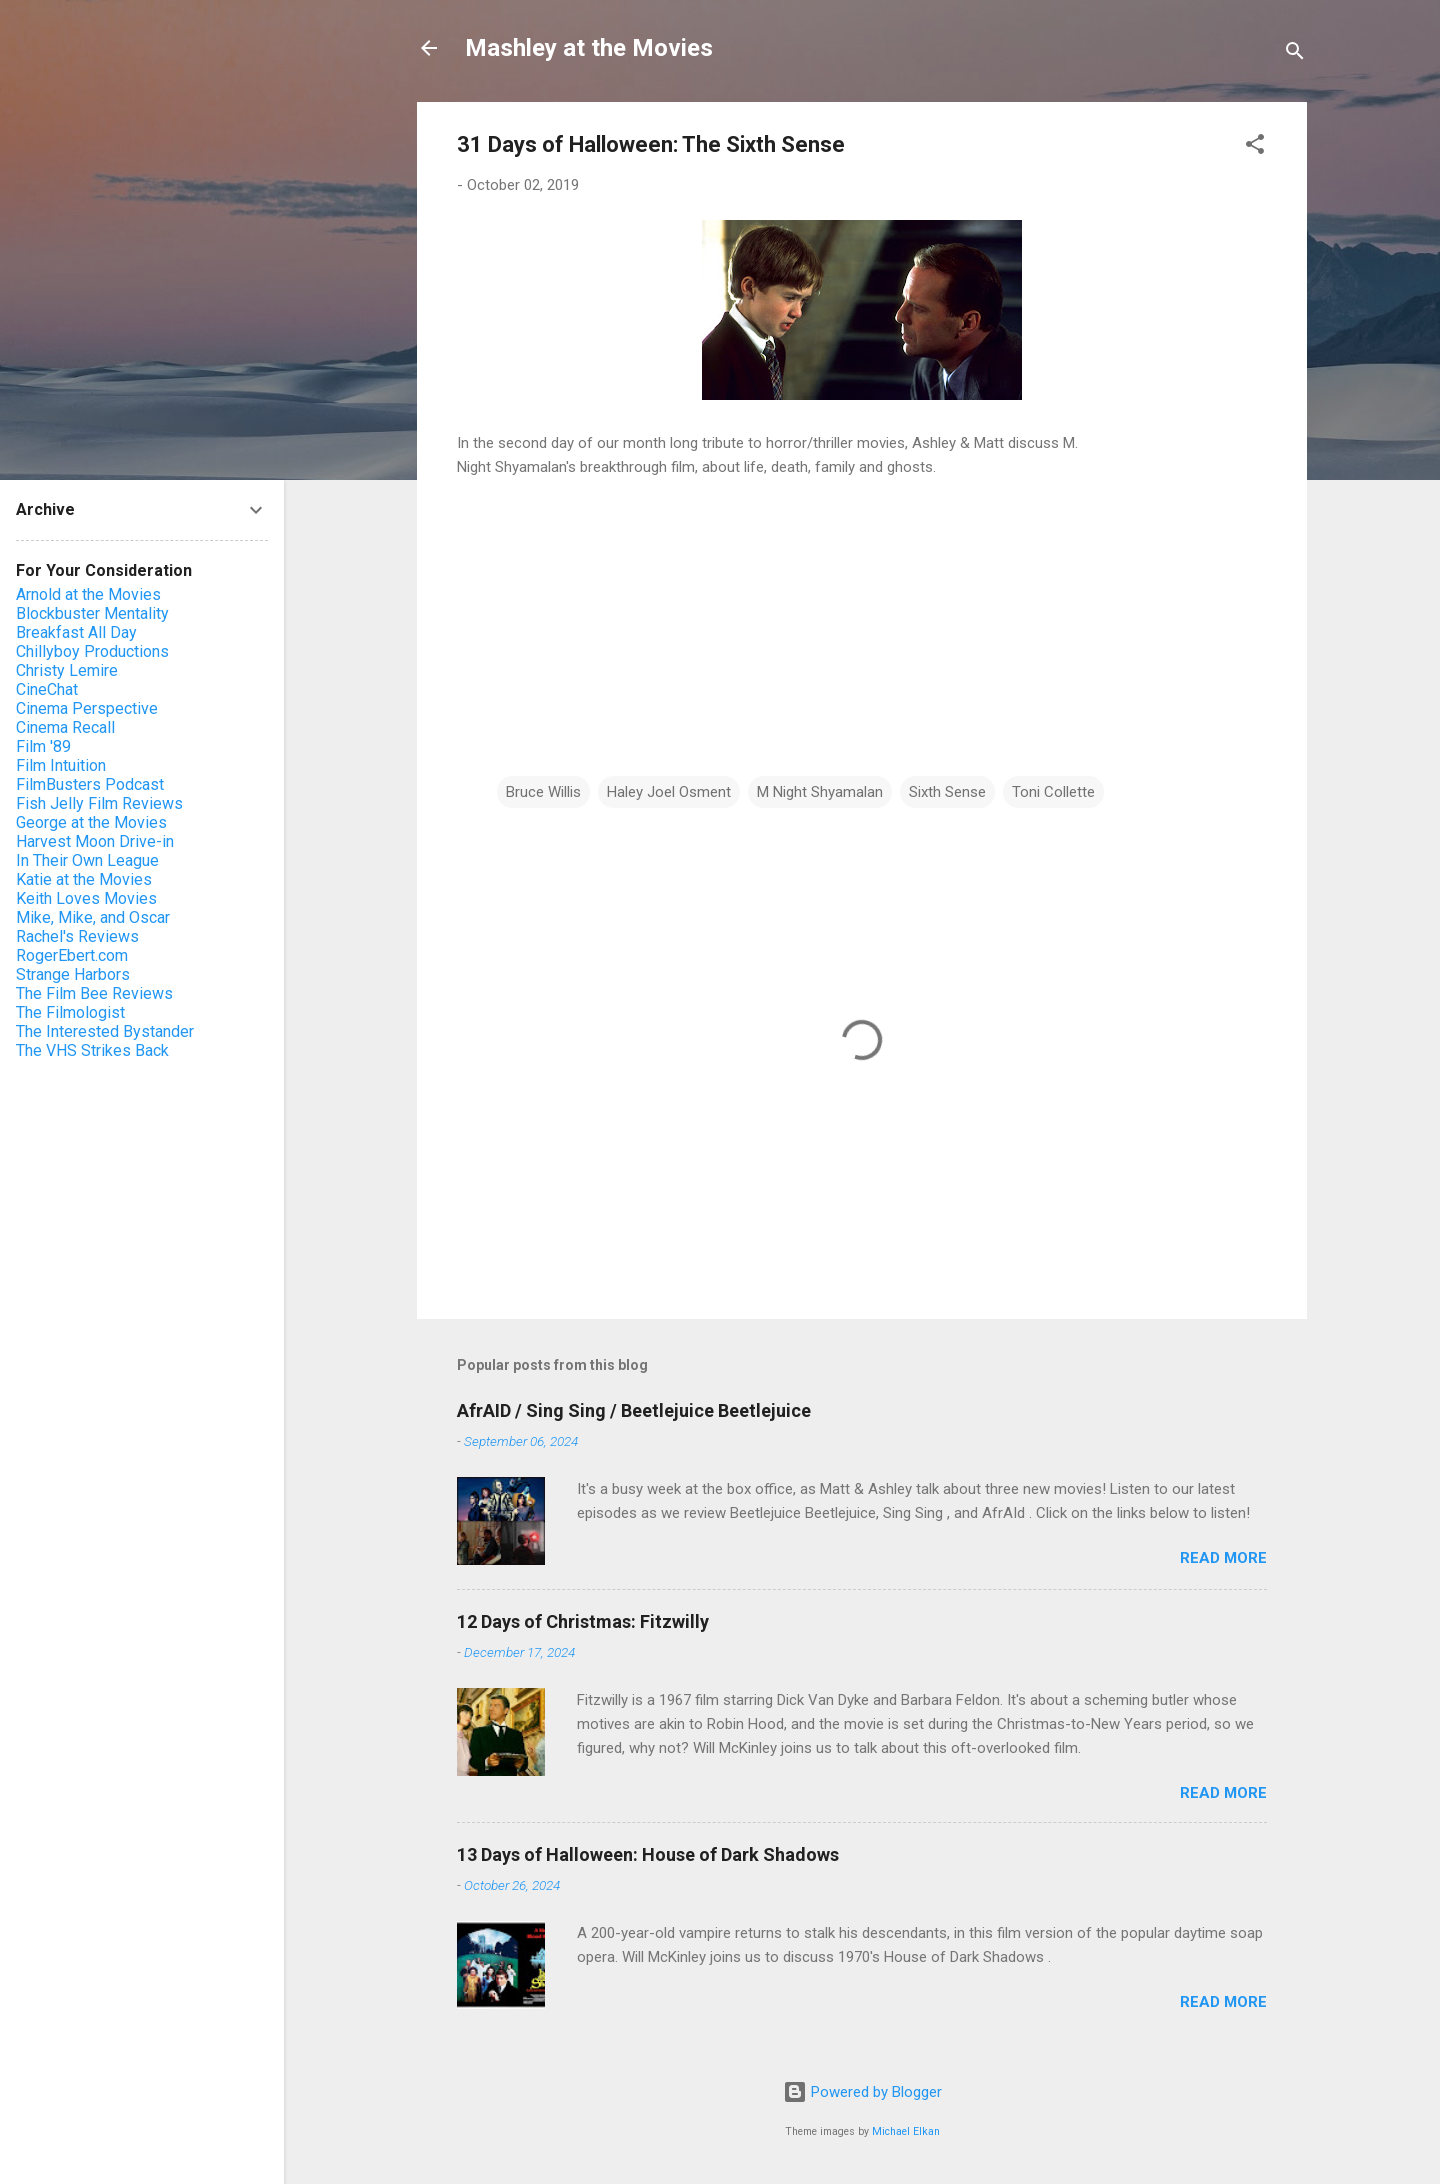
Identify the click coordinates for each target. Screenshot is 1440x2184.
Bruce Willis (543, 792)
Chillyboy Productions (92, 651)
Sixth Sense (947, 792)
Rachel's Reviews (77, 936)
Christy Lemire (67, 670)
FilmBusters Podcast (90, 784)
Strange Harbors (73, 974)
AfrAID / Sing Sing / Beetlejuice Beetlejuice (634, 1410)
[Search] (1295, 54)
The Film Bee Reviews (94, 993)
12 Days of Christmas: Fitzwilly (583, 1621)
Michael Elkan (906, 2131)
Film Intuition (61, 765)
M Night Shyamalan (820, 792)
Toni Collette (1053, 792)
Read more (1223, 1558)
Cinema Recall (65, 727)
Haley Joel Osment (669, 792)
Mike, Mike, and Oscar (93, 917)
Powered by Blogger (862, 2092)
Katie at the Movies (84, 879)
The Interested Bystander (105, 1031)
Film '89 (43, 746)
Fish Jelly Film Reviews (99, 803)
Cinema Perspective (87, 708)
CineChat (47, 689)
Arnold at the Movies (88, 594)
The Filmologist (70, 1012)
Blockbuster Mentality (92, 613)
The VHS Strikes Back (92, 1050)
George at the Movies (91, 822)
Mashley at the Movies (589, 48)
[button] (1255, 147)
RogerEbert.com (72, 955)
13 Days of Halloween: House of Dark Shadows (648, 1854)
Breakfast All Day (76, 632)
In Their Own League (87, 860)
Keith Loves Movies (86, 898)
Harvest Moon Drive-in (95, 841)
